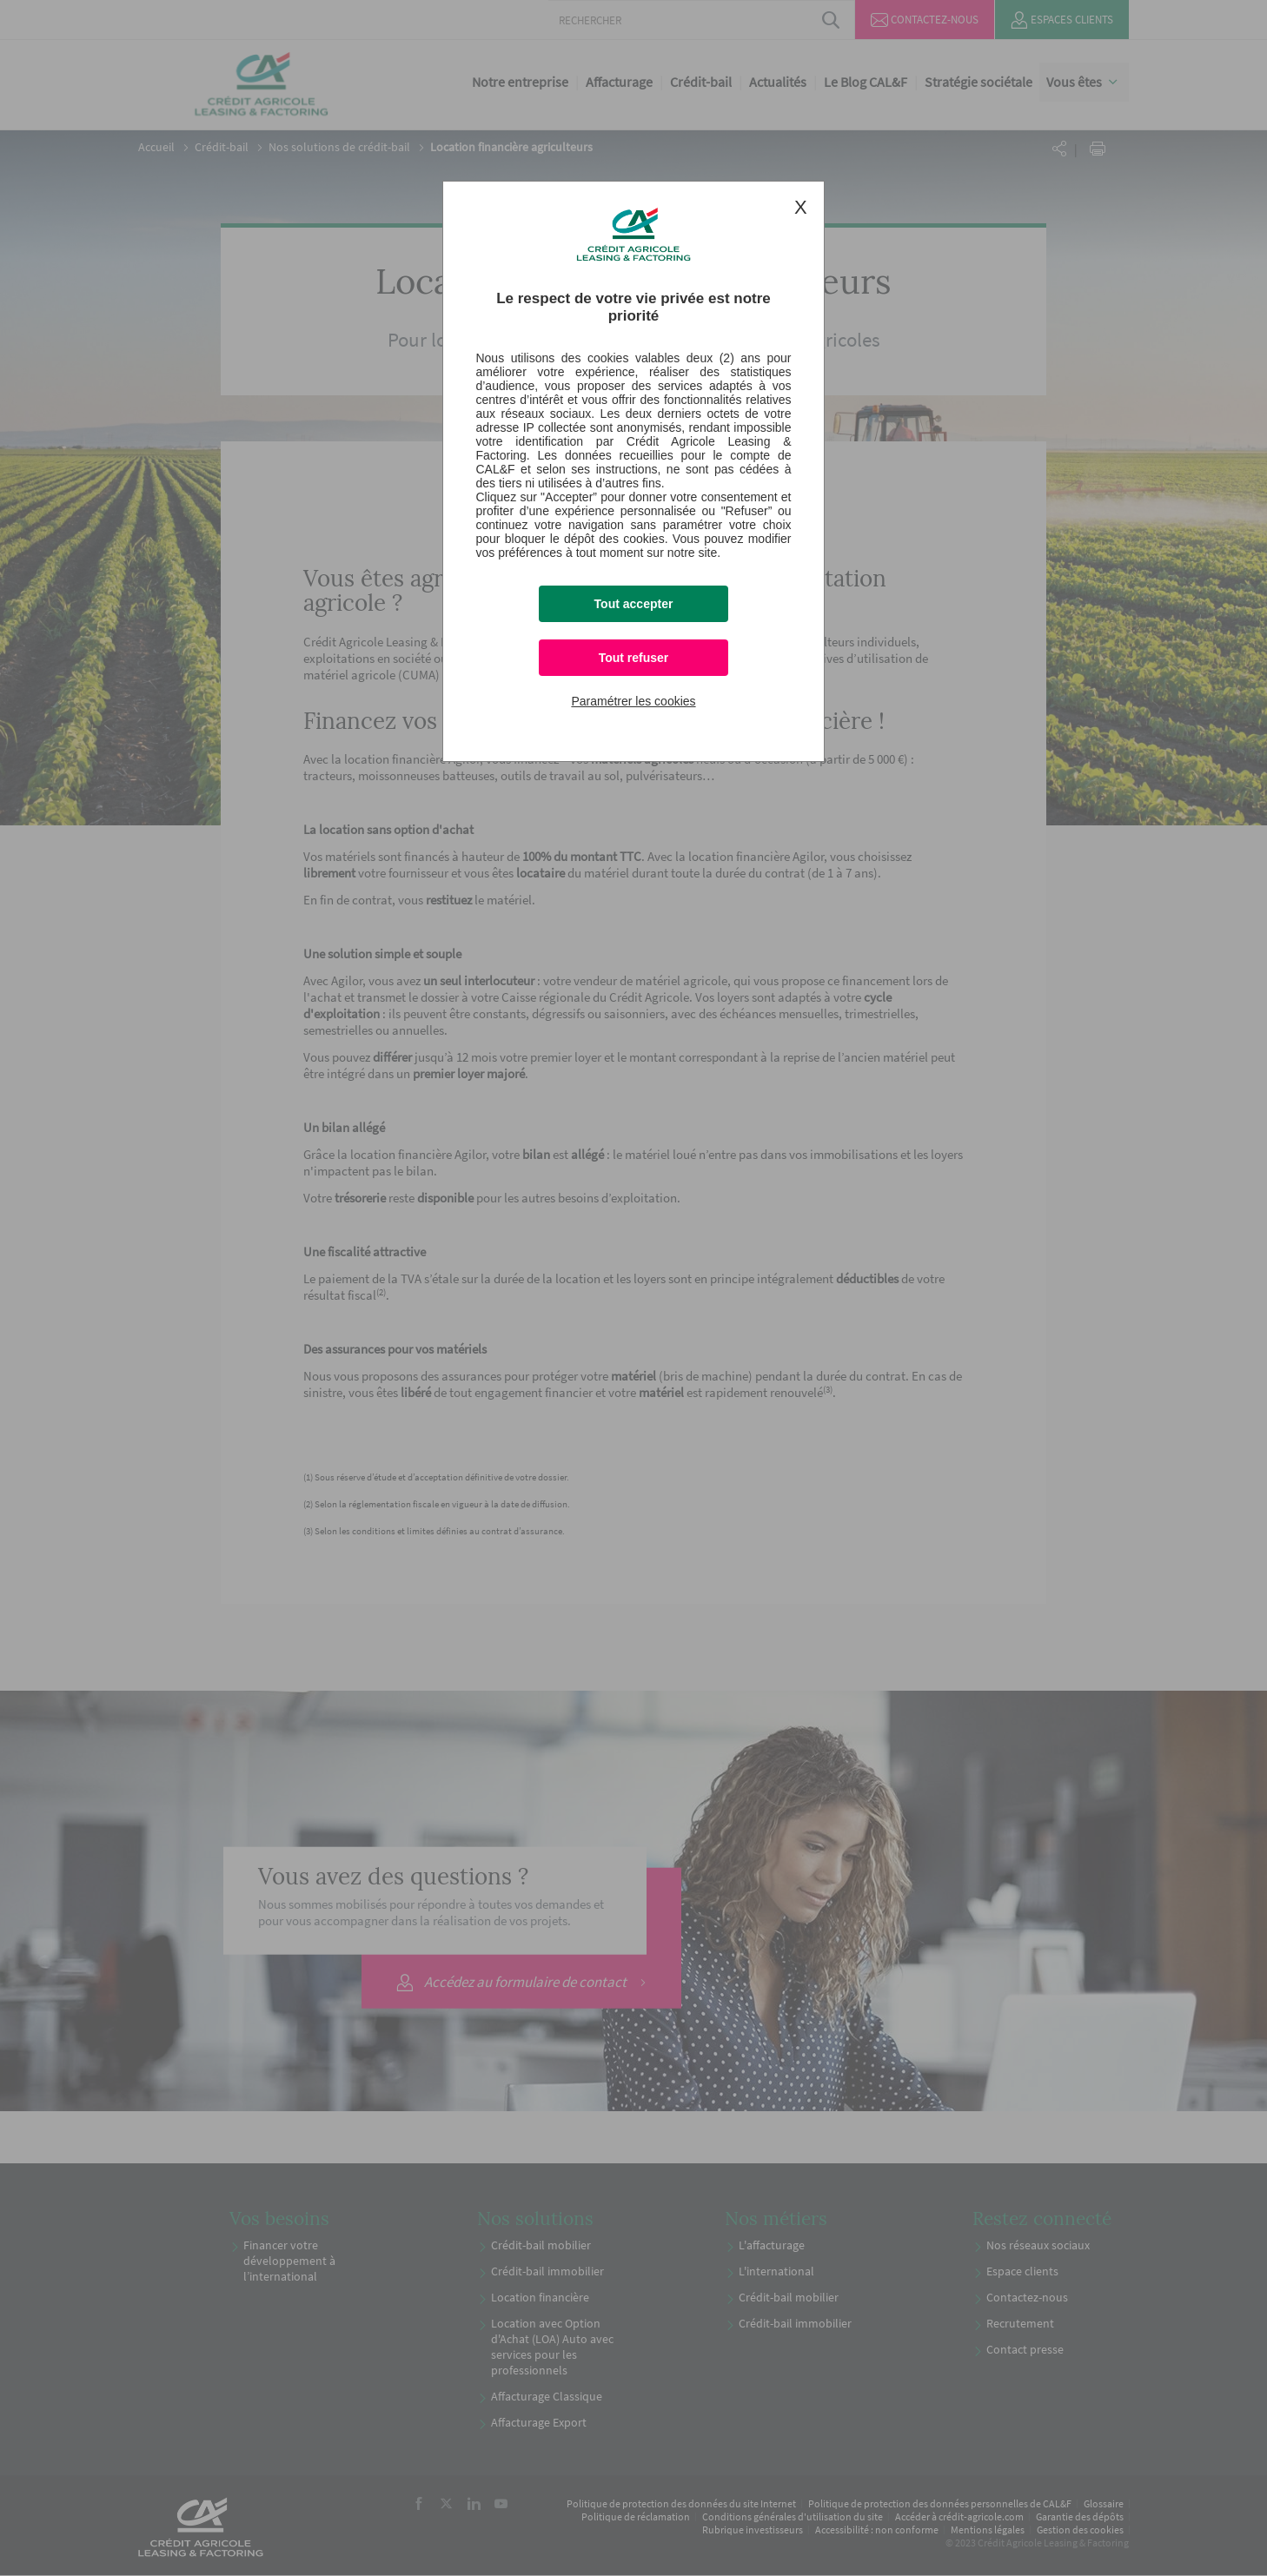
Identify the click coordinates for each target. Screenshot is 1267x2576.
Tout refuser (634, 658)
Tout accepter (633, 604)
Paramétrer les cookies (633, 701)
